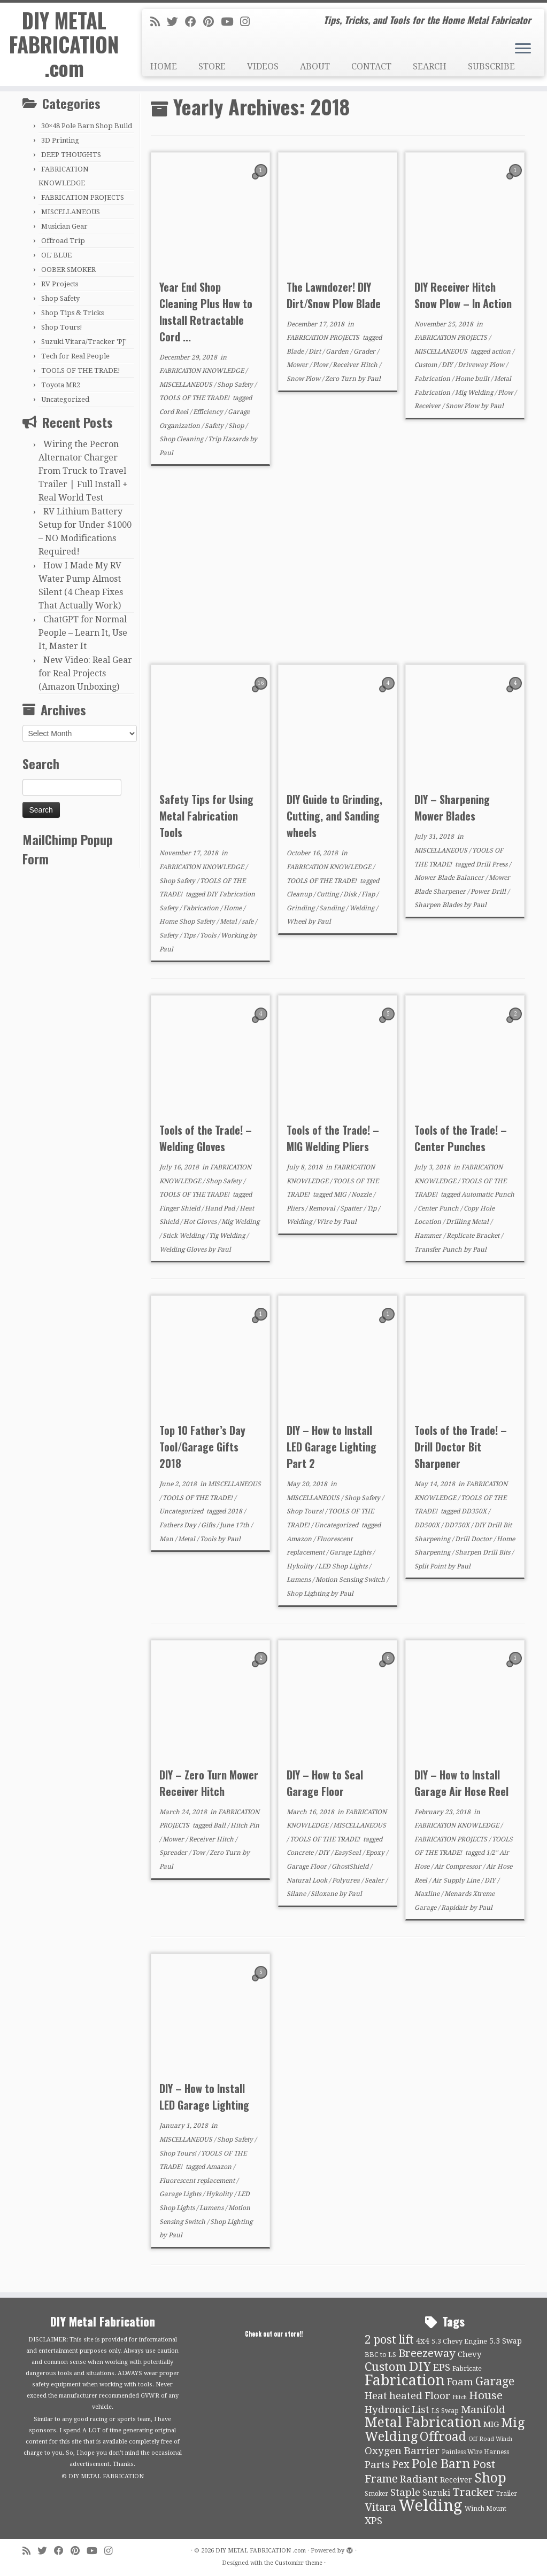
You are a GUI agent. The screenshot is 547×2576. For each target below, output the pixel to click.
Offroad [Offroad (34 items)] (443, 2437)
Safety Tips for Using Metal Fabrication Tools (206, 815)
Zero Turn (341, 379)
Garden (338, 351)
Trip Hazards (229, 439)
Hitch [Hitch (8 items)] (459, 2397)
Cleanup (300, 894)
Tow (199, 1852)
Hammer (428, 1235)
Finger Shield (180, 1208)
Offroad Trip (63, 241)
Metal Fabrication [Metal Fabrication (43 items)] (423, 2422)
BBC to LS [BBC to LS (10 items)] (380, 2355)
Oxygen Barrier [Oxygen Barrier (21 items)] (402, 2451)
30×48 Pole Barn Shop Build (86, 126)
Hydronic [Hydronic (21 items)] (387, 2410)
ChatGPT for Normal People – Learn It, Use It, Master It (82, 632)
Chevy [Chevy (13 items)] (469, 2354)
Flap (368, 894)
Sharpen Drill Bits (483, 1552)
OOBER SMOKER (68, 270)
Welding (362, 908)
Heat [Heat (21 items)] (376, 2396)
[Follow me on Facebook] (194, 21)
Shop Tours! (61, 327)
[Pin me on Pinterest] (212, 21)
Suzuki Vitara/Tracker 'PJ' (84, 342)
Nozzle (362, 1194)
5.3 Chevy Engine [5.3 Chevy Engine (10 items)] (459, 2341)
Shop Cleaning (182, 439)
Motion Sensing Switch (351, 1579)
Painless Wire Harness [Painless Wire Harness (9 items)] (475, 2452)
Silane (297, 1894)
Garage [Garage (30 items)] (494, 2381)
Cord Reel (174, 412)
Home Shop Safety (188, 921)
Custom (426, 365)
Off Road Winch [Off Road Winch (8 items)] (490, 2439)
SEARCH (429, 66)
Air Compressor (458, 1866)
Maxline (427, 1894)
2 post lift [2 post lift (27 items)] (389, 2339)
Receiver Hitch (356, 365)
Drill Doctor (474, 1539)
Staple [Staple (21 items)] (405, 2493)
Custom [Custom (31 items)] (386, 2367)
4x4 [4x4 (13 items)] (422, 2341)
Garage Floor (307, 1866)
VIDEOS (263, 66)
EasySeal (348, 1852)
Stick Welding (184, 1235)
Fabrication (433, 379)
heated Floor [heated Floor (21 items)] (419, 2396)
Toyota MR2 (60, 385)
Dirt (315, 351)
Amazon (300, 1539)
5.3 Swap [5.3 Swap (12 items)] (505, 2341)
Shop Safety (60, 298)
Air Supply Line (456, 1880)
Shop (236, 426)
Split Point (431, 1566)
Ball (220, 1825)
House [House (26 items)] (486, 2395)
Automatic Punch (487, 1194)
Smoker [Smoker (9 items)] (376, 2493)
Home (233, 908)
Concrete (301, 1852)
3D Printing (60, 140)
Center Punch (439, 1208)
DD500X (427, 1525)
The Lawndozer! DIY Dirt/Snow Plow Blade (334, 295)
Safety (215, 426)
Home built (473, 379)
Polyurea (346, 1880)
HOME (163, 66)
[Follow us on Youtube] (230, 21)
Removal (323, 1208)
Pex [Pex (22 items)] (401, 2464)
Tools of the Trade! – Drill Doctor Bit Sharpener (460, 1446)
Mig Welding (475, 392)
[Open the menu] (523, 49)
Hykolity (301, 1566)
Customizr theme (298, 2562)
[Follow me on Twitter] (176, 21)
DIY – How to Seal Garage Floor (325, 1783)
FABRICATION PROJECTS (82, 197)
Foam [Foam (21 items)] (460, 2382)
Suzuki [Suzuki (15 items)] (436, 2493)
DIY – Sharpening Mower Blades (452, 807)
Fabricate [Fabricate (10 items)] (467, 2368)
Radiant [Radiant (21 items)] (419, 2479)
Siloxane (325, 1894)
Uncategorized (65, 399)
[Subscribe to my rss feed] (158, 21)
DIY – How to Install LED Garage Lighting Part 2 (331, 1446)
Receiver (428, 406)
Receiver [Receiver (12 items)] (456, 2480)
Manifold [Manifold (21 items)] (483, 2410)
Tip (372, 1208)
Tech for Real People (75, 356)
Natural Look (308, 1880)
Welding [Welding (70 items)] (430, 2505)
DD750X (457, 1525)
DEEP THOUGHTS (71, 155)
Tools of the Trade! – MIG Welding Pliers (333, 1138)
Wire (325, 1221)
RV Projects (59, 284)
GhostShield (351, 1866)
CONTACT (371, 66)
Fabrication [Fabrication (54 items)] (405, 2380)
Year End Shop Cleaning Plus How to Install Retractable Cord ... (205, 312)
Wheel (297, 921)
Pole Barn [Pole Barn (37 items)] (441, 2463)
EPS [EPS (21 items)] (441, 2368)
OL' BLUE (56, 255)
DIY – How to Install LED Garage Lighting (204, 2096)
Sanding (332, 908)
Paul (166, 453)
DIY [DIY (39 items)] (420, 2366)
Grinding (301, 908)
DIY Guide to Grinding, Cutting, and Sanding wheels (334, 815)
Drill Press (492, 864)
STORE (212, 66)
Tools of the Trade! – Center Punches (460, 1138)
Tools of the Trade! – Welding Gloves (205, 1138)
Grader (365, 351)
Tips (190, 935)
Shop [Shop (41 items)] (490, 2478)
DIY (448, 365)
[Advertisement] (338, 574)
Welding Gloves (183, 1249)
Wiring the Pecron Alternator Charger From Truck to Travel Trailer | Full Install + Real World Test (83, 471)
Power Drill (489, 891)
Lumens (299, 1579)
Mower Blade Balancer (450, 877)
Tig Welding (227, 1235)
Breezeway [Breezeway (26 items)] (427, 2353)
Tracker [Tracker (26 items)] (473, 2492)
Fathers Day (178, 1525)
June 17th (235, 1525)
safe (248, 921)
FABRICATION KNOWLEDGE (202, 370)
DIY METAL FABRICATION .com (64, 47)
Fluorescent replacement (197, 2180)
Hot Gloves (200, 1221)
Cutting (328, 894)
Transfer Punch (439, 1249)
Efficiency (209, 412)
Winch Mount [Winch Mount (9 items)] (485, 2508)
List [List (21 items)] (420, 2410)
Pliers (296, 1208)
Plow (321, 365)
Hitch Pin (244, 1825)
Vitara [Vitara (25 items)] (380, 2507)
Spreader (174, 1852)
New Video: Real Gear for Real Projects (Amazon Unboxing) (85, 673)
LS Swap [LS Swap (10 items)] (445, 2411)
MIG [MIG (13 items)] (491, 2424)
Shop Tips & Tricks (72, 313)
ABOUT (315, 66)
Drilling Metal (468, 1221)
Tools (209, 935)
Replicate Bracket (473, 1235)
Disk (350, 894)
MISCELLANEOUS (70, 212)
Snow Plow (304, 379)
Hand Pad (220, 1208)
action (501, 351)
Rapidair (455, 1907)
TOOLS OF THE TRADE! (80, 370)
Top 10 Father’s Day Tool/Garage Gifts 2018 (202, 1446)
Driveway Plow (482, 365)
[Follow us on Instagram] (248, 21)
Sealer (375, 1880)
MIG (341, 1194)
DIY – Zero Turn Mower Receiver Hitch (208, 1783)
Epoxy (376, 1852)
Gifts (209, 1525)
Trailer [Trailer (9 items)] (506, 2493)
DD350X (474, 1511)
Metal (229, 921)
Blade (296, 351)
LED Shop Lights (343, 1566)
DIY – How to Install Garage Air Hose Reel (461, 1783)
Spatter (352, 1208)
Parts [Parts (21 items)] (377, 2465)
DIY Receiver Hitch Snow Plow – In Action (463, 295)
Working (235, 935)
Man (167, 1539)
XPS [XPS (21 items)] (373, 2521)
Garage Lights (351, 1552)
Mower (298, 365)
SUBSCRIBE (491, 66)
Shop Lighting (308, 1593)
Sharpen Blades (439, 905)
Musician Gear (64, 226)
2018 (235, 1511)
